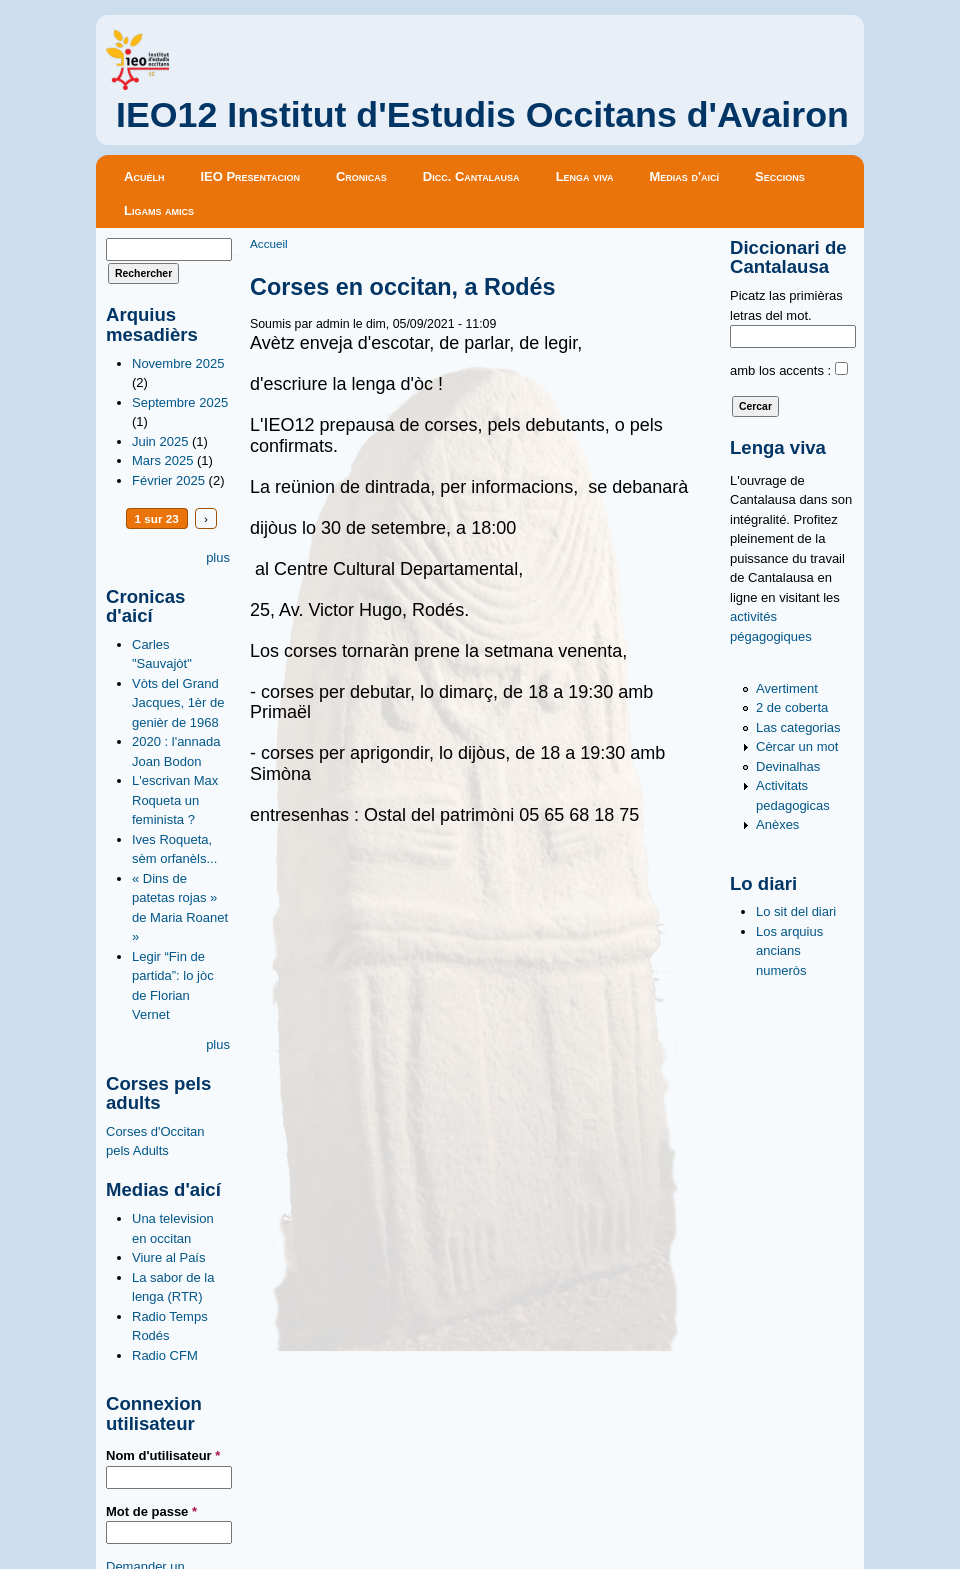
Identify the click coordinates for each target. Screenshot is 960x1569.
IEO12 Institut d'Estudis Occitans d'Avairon (482, 115)
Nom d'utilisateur (163, 1455)
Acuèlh (144, 176)
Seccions (780, 176)
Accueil (269, 243)
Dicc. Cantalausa (471, 176)
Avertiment (787, 688)
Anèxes (777, 824)
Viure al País (168, 1257)
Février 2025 (168, 480)
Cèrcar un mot (797, 746)
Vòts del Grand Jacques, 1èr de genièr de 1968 (178, 703)
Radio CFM (165, 1355)
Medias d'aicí (685, 176)
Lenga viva (585, 176)
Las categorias (798, 727)
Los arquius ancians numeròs (789, 951)
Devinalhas (788, 766)
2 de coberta (792, 707)
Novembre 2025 (178, 363)
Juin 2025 (160, 441)
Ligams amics (159, 210)
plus (218, 557)
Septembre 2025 (180, 402)
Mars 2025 (162, 460)
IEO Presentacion (250, 176)
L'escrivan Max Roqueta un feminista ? (175, 800)
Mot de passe (151, 1511)
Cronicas (361, 176)
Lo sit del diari (796, 911)
